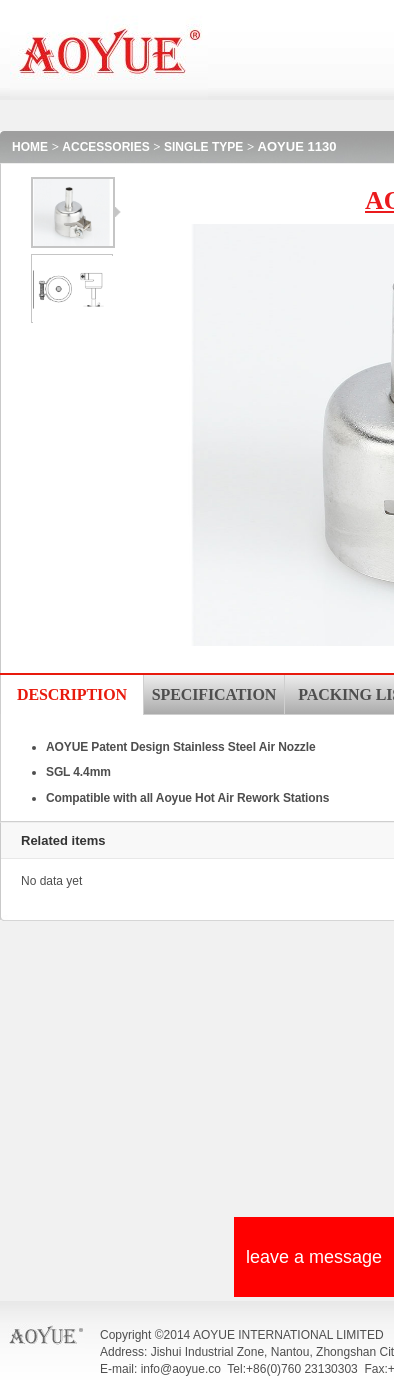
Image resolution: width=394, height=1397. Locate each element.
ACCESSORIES (105, 147)
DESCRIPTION (72, 694)
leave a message (314, 1257)
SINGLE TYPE (203, 147)
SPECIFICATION (214, 694)
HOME (30, 147)
